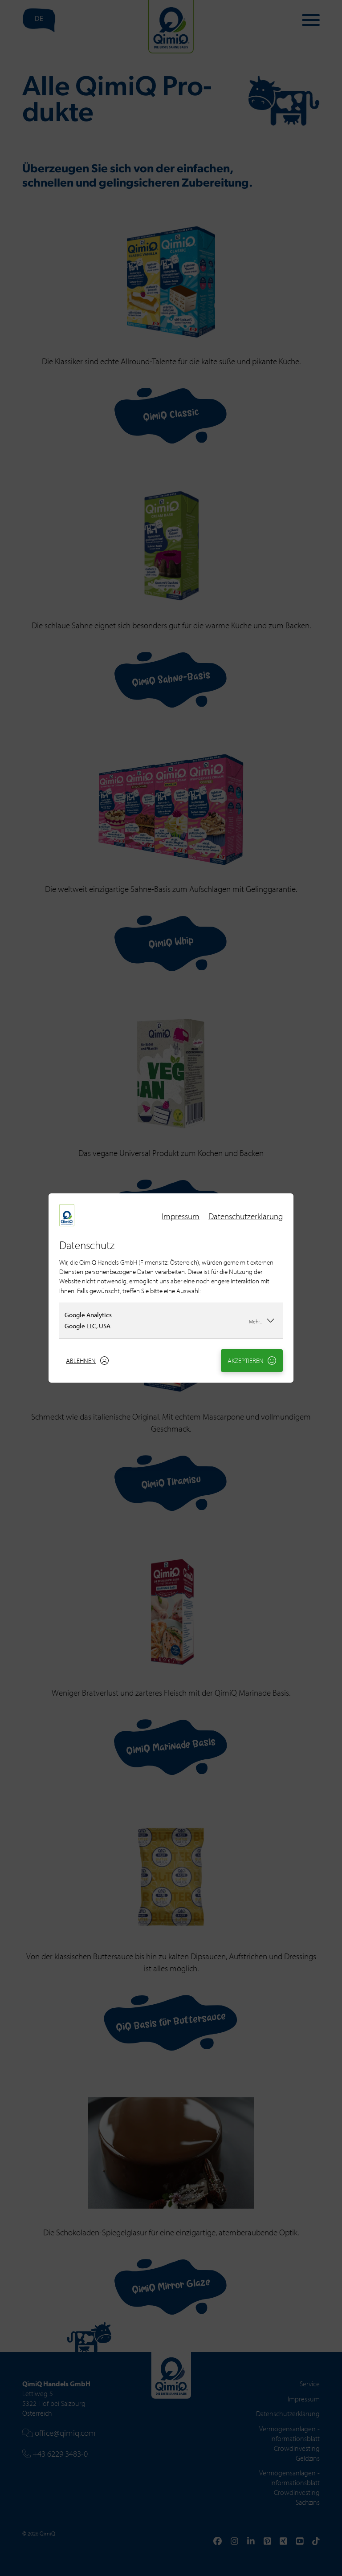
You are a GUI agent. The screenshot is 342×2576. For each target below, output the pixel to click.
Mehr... (262, 1320)
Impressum (181, 1216)
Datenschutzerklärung (245, 1216)
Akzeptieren (252, 1360)
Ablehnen (87, 1360)
